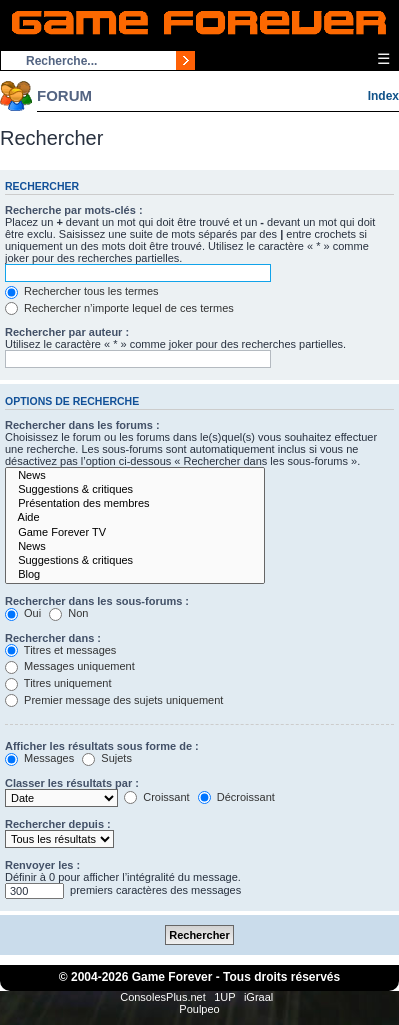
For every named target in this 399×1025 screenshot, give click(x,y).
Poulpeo (199, 1009)
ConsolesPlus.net (163, 997)
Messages (39, 758)
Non (68, 613)
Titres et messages (60, 650)
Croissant (157, 797)
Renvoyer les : (42, 865)
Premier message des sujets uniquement (114, 700)
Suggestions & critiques (135, 490)
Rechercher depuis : (58, 824)
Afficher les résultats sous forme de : (102, 746)
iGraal (258, 997)
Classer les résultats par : (72, 783)
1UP (224, 997)
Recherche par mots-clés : (74, 210)
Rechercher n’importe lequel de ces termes (119, 308)
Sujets (107, 758)
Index (383, 96)
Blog (135, 575)
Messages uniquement (70, 666)
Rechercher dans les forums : (82, 425)
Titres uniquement (58, 683)
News (135, 476)
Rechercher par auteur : (67, 332)
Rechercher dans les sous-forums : (97, 601)
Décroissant (236, 797)
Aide (135, 518)
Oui (23, 613)
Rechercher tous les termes (82, 291)
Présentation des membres (135, 504)
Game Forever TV (135, 533)
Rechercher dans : (53, 638)
